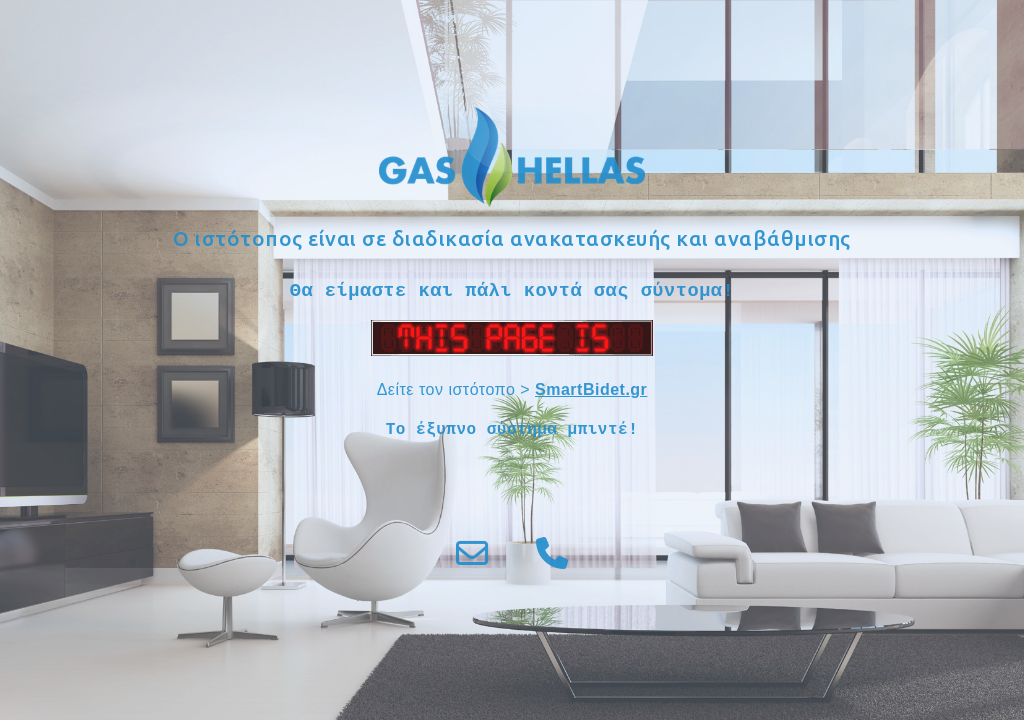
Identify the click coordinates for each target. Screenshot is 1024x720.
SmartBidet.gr (591, 389)
